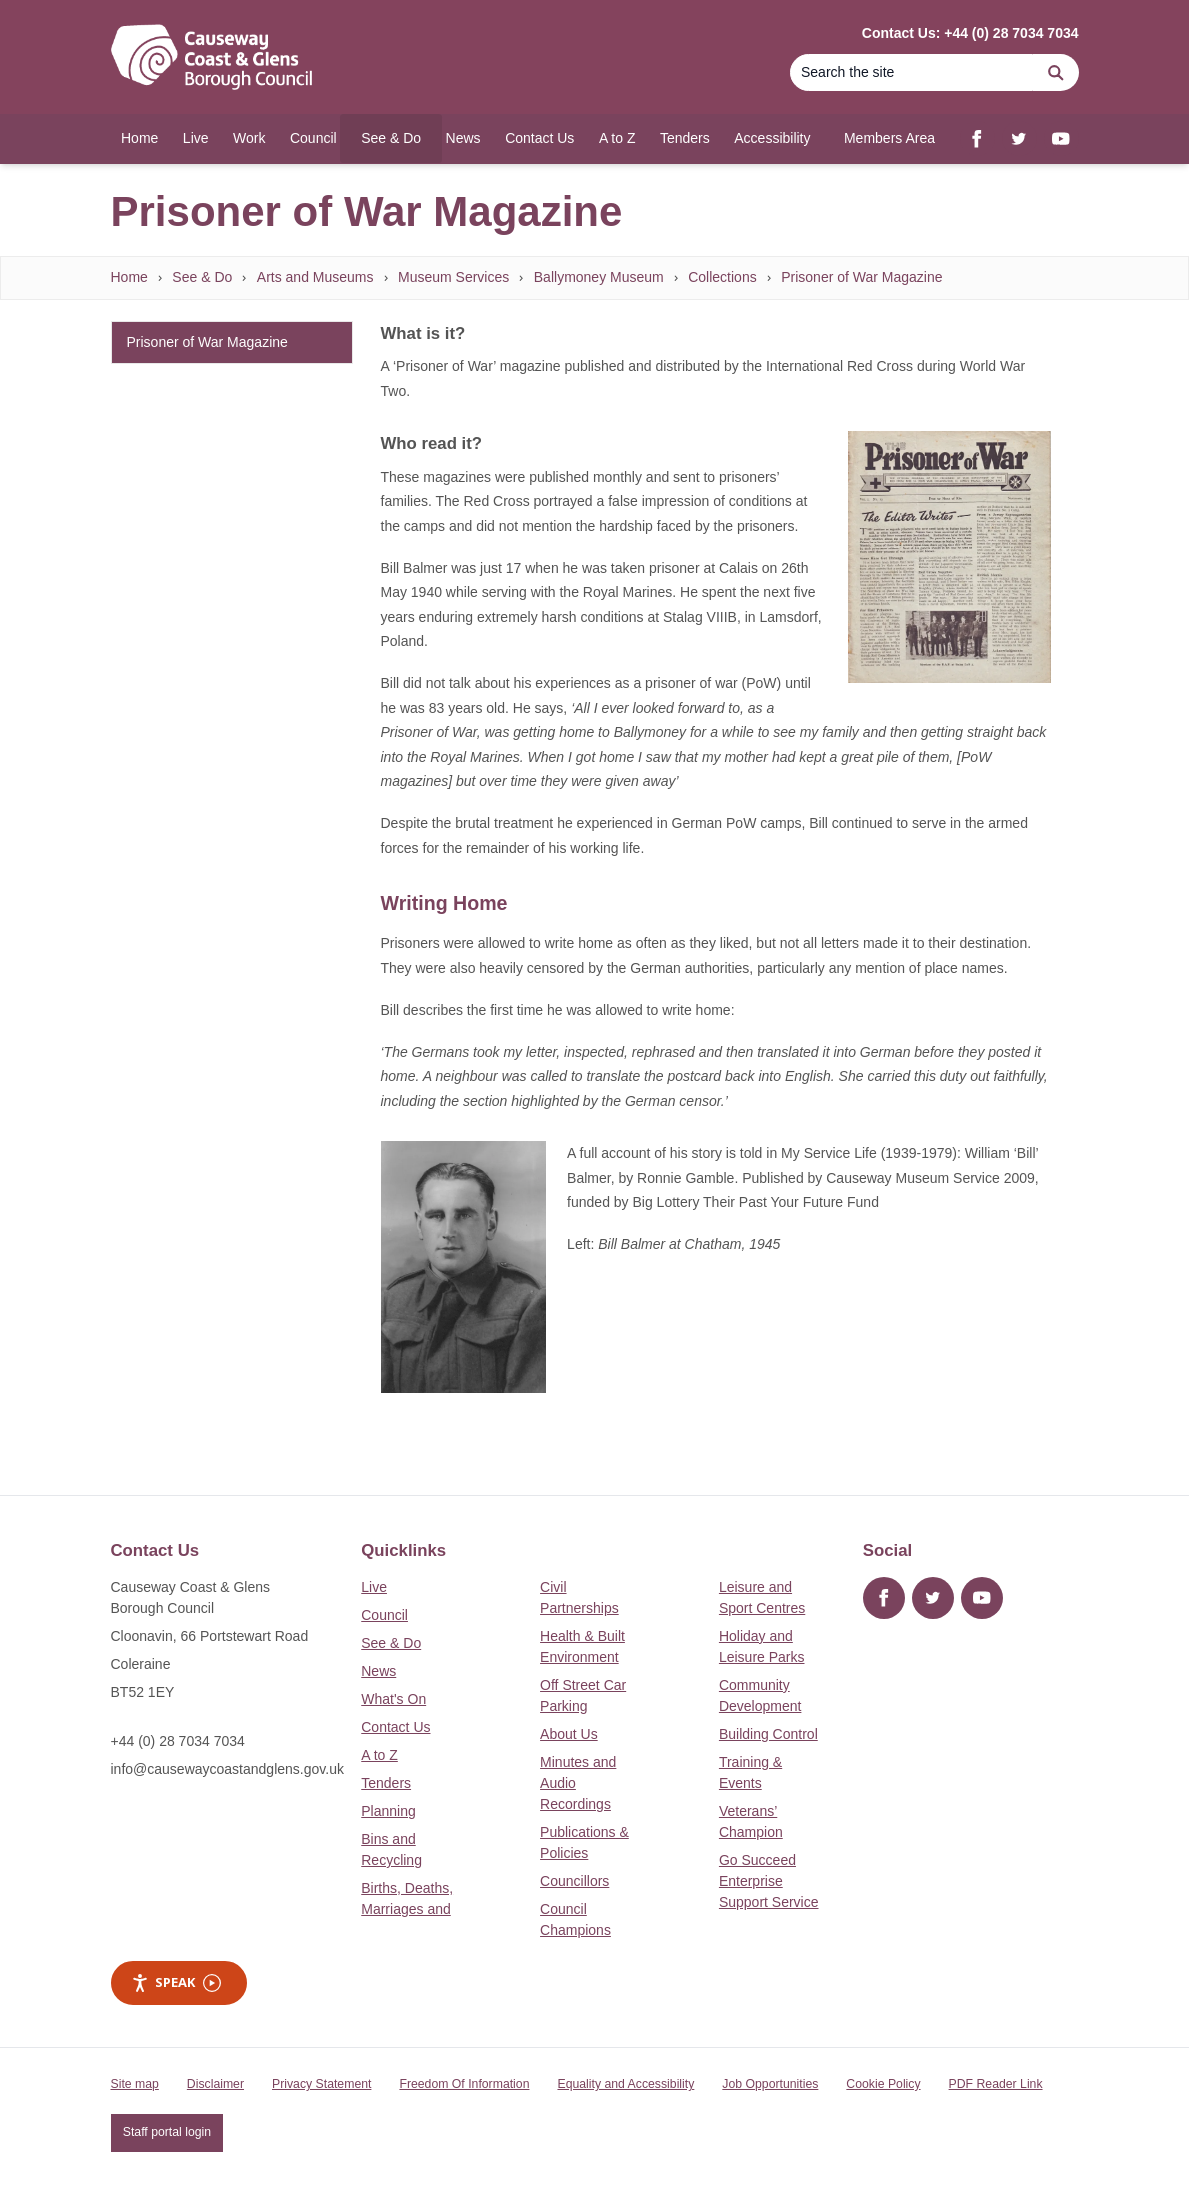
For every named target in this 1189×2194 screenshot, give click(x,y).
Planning (388, 1811)
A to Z (379, 1755)
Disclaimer (215, 2084)
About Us (569, 1734)
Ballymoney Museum (599, 277)
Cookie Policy (883, 2084)
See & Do (202, 277)
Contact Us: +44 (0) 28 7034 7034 (970, 33)
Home (129, 277)
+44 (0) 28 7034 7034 (178, 1741)
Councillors (574, 1881)
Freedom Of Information (464, 2084)
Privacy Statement (321, 2084)
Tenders (386, 1783)
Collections (722, 277)
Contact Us (395, 1727)
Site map (135, 2084)
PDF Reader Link (996, 2084)
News (378, 1671)
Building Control (768, 1734)
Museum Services (453, 277)
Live (374, 1587)
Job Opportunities (770, 2084)
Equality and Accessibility (625, 2084)
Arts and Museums (315, 277)
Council (384, 1615)
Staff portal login (167, 2132)
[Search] (912, 72)
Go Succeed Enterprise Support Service (769, 1881)
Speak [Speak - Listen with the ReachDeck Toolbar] (176, 1982)
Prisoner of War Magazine (861, 277)
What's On (393, 1699)
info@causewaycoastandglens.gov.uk (227, 1769)
